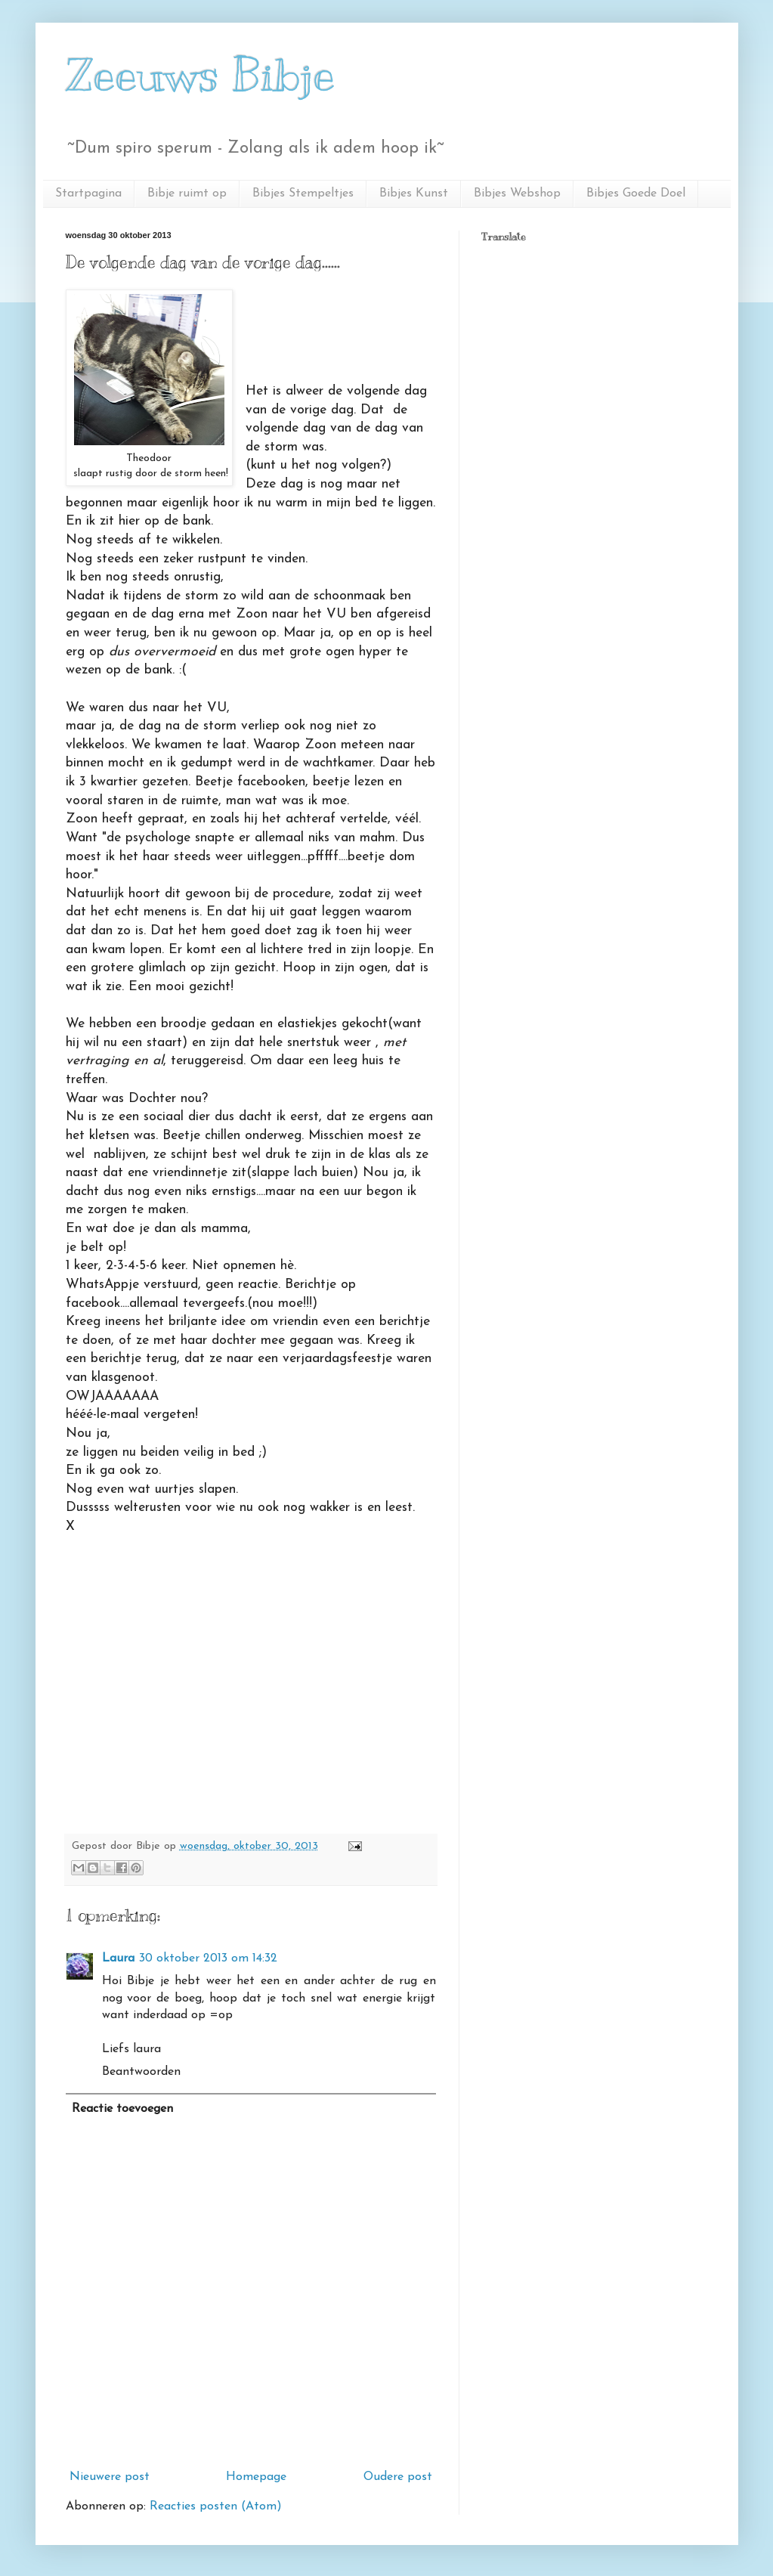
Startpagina (88, 193)
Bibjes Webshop (517, 193)
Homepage (256, 2477)
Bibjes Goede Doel (635, 193)
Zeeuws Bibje (200, 76)
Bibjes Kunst (413, 193)
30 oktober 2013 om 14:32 (208, 1958)
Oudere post (397, 2477)
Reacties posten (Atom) (216, 2506)
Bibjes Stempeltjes (303, 193)
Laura (118, 1958)
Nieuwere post (110, 2477)
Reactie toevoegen (122, 2109)
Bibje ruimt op (187, 193)
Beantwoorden (141, 2072)
